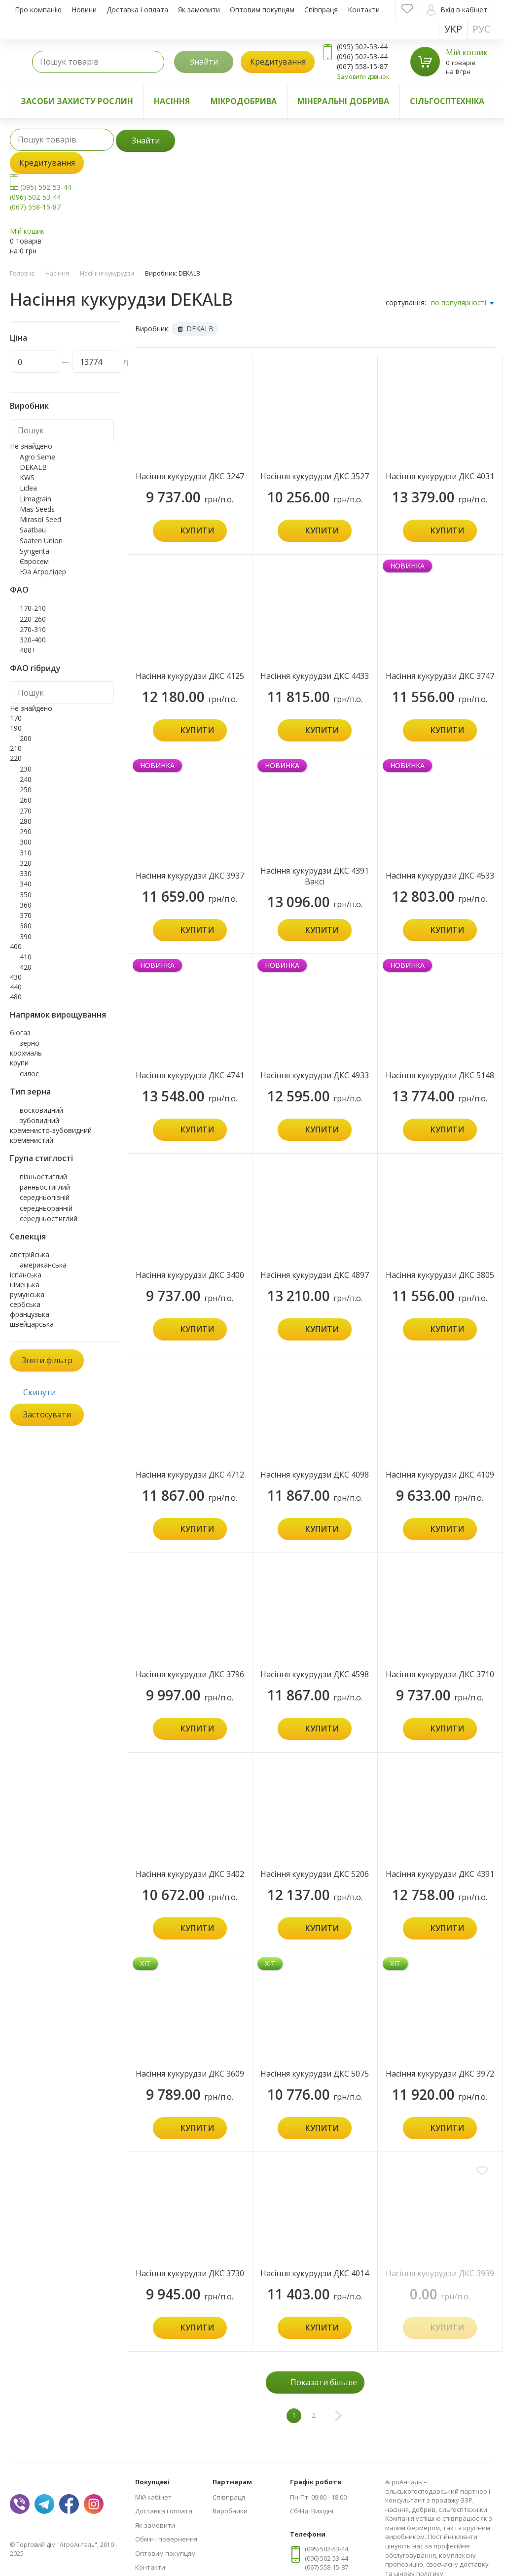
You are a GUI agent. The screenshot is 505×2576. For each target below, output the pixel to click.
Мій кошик (467, 52)
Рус (481, 28)
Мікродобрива (244, 101)
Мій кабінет (153, 2497)
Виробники (230, 2510)
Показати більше (323, 2382)
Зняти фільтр (47, 1360)
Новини (84, 9)
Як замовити (199, 9)
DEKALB (196, 328)
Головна (22, 273)
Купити (197, 530)
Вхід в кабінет (457, 10)
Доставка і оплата (137, 9)
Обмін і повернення (166, 2539)
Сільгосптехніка (447, 101)
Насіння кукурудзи (107, 273)
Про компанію (38, 9)
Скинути (39, 1392)
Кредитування (278, 61)
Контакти (364, 9)
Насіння (172, 101)
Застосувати (47, 1414)
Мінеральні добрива (343, 101)
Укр (453, 28)
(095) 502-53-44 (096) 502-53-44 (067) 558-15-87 (40, 197)
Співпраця (321, 9)
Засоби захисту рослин (77, 101)
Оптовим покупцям (262, 9)
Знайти (204, 61)
